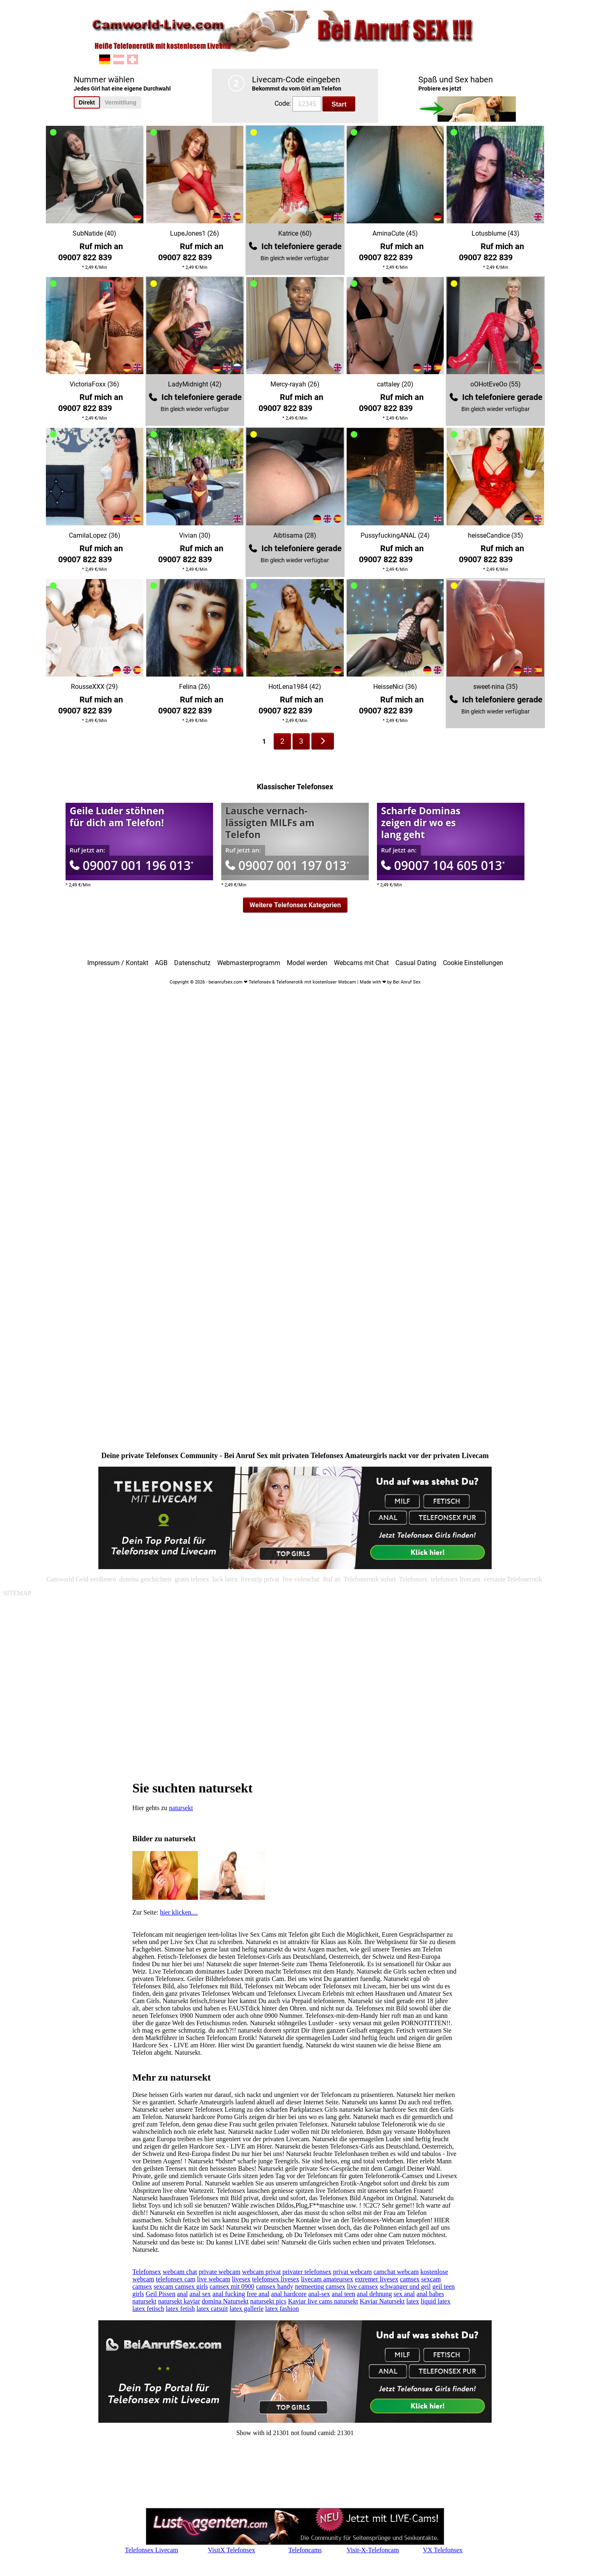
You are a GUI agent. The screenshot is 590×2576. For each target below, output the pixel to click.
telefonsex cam (175, 2279)
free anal (258, 2293)
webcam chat (180, 2271)
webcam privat (261, 2271)
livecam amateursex (327, 2279)
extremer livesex (376, 2279)
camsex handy (274, 2286)
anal (182, 2293)
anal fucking (229, 2293)
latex (412, 2301)
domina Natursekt (225, 2301)
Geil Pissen (160, 2293)
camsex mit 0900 (231, 2286)
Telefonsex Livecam (151, 2549)
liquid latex (435, 2301)
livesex (241, 2279)
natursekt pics (268, 2301)
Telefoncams (305, 2549)
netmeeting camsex (320, 2286)
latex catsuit (212, 2308)
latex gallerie (246, 2308)
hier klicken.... (179, 1912)
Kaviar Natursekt (382, 2301)
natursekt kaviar (179, 2301)
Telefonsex (146, 2271)
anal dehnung (374, 2293)
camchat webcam (396, 2271)
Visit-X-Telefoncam (373, 2549)
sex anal (404, 2293)
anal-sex (319, 2293)
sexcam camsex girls (181, 2286)
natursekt (181, 1807)
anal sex (200, 2293)
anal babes (430, 2293)
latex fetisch (148, 2308)
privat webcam (352, 2271)
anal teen (343, 2293)
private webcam (220, 2271)
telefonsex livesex (275, 2279)
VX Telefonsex (443, 2549)
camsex (410, 2279)
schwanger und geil (405, 2286)
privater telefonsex (306, 2271)
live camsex (362, 2286)
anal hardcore (289, 2293)
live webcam (213, 2279)
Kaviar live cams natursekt (323, 2301)
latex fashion (282, 2308)
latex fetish (180, 2308)
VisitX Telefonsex (231, 2549)
